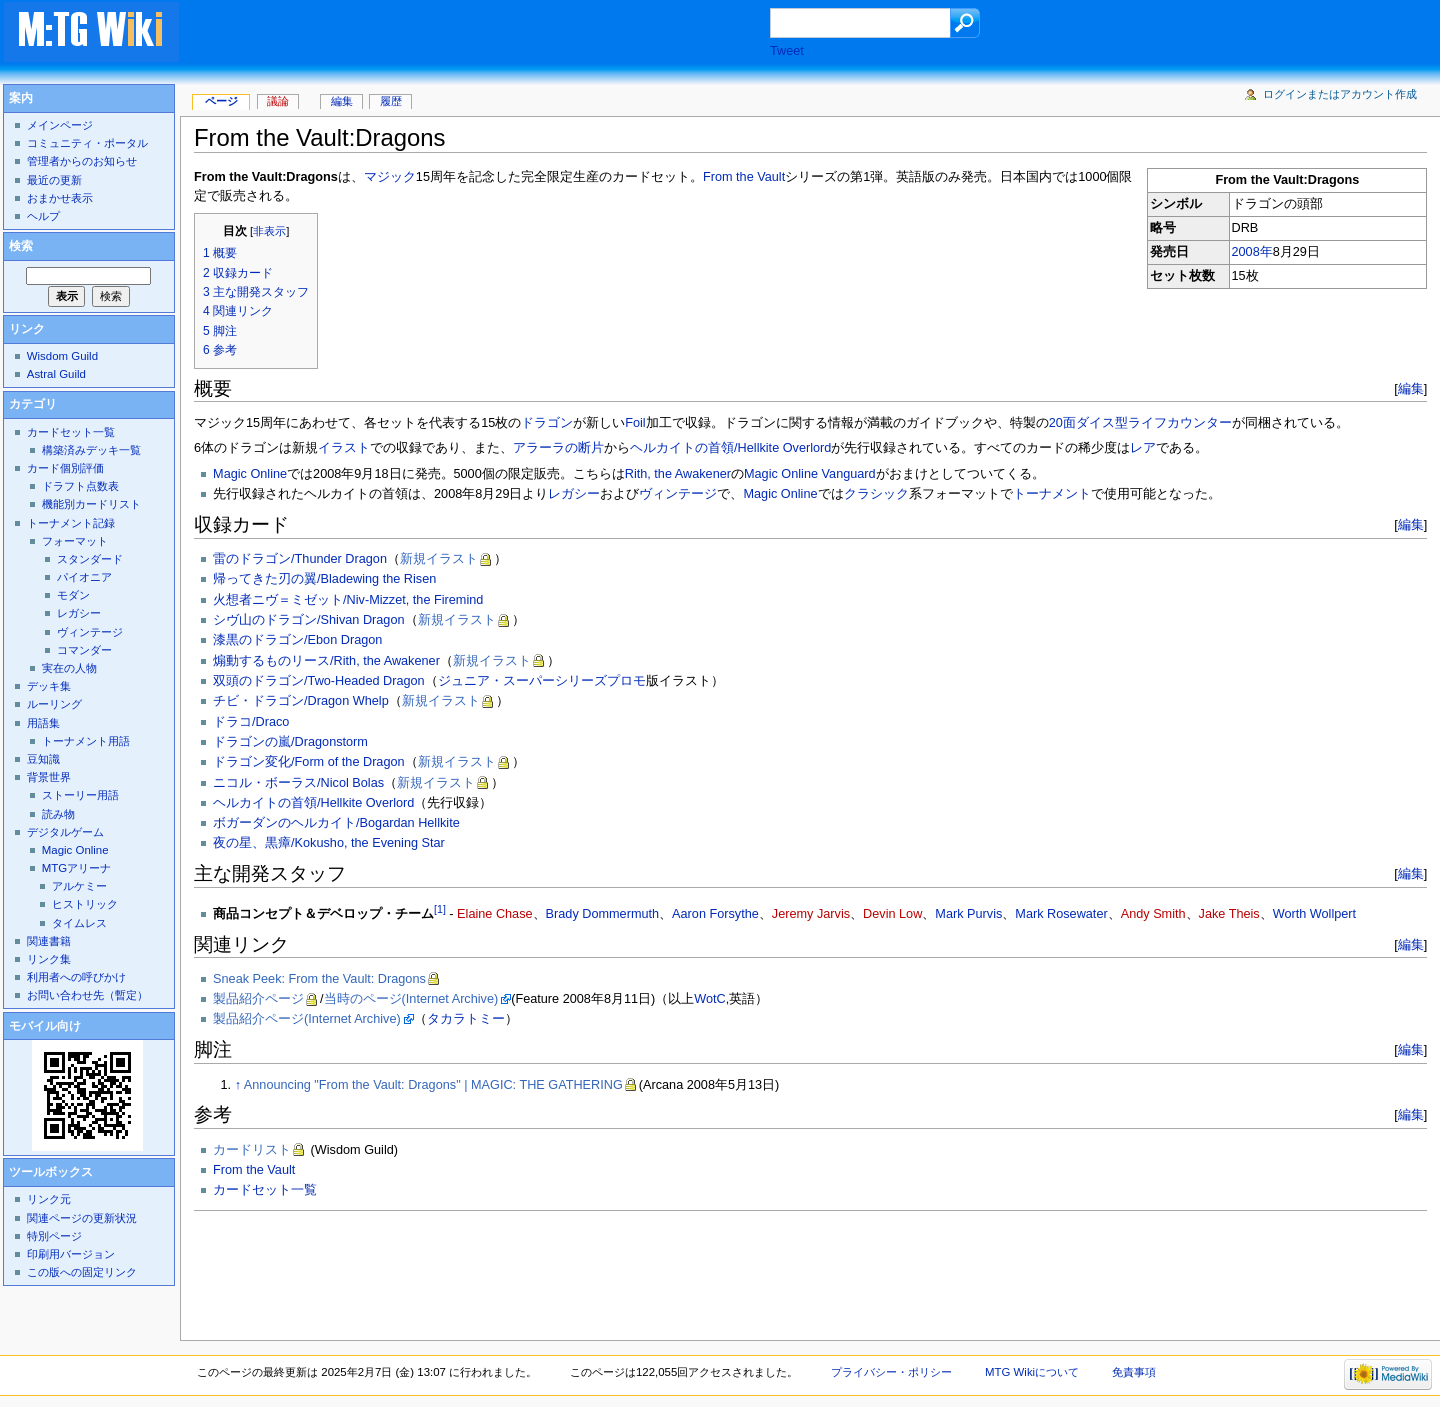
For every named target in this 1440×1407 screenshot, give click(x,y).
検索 (21, 246)
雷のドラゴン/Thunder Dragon (300, 559)
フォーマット (75, 541)
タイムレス (79, 923)
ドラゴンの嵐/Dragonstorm (290, 742)
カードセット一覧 (265, 1190)
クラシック (876, 494)
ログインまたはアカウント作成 (1340, 94)
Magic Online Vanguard (810, 474)
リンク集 (49, 959)
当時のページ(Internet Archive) (411, 999)
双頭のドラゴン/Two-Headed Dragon (319, 681)
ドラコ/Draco (251, 722)
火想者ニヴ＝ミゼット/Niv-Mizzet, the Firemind (348, 600)
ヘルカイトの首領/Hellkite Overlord (730, 448)
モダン (73, 595)
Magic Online (250, 474)
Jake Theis (1229, 914)
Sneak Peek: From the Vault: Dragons (319, 979)
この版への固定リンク (82, 1272)
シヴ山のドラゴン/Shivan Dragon (308, 620)
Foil (635, 423)
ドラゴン (547, 423)
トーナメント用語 (86, 741)
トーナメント (1052, 494)
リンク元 (49, 1199)
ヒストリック (85, 904)
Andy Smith (1153, 914)
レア (1143, 448)
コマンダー (84, 650)
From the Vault (744, 177)
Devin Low (892, 914)
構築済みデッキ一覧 (91, 450)
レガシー (574, 494)
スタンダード (90, 559)
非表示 (269, 231)
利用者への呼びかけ (76, 977)
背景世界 (49, 777)
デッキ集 (49, 686)
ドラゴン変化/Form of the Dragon (309, 762)
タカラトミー (466, 1019)
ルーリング (54, 704)
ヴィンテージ (678, 494)
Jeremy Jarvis (811, 914)
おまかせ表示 (60, 198)
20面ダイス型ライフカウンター (1140, 423)
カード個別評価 (65, 468)
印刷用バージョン (71, 1254)
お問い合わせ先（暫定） (87, 995)
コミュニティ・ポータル (87, 143)
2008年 (1252, 252)
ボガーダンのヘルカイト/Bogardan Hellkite (336, 823)
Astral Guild (56, 374)
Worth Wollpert (1314, 914)
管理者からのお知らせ (82, 161)
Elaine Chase (494, 914)
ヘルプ (43, 216)
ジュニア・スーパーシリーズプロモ (542, 681)
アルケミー (79, 886)
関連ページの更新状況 (82, 1218)
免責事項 (1134, 1372)
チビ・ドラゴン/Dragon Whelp (301, 701)
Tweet (787, 51)
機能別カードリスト (91, 504)
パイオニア (84, 577)
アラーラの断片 (558, 448)
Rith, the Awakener (678, 474)
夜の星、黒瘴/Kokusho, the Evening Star (329, 843)
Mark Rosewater (1061, 914)
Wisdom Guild (62, 356)
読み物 (58, 814)
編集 (1411, 388)
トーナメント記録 (71, 523)
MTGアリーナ (76, 868)
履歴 (391, 101)
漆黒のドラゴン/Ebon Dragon (297, 640)
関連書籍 (49, 941)
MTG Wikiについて (1032, 1372)
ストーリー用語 (80, 795)
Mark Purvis (968, 914)
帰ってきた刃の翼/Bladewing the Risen (324, 579)
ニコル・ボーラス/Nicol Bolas (298, 783)
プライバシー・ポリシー (891, 1372)
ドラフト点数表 (80, 486)
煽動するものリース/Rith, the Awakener (326, 661)
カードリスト (252, 1150)
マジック (390, 177)
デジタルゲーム (65, 832)
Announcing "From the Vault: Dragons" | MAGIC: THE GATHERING (433, 1085)
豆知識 (43, 759)
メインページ (60, 125)
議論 (278, 101)
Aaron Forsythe (715, 914)
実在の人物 (69, 668)
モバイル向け (45, 1026)
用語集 (43, 723)
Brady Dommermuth (603, 914)
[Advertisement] (494, 34)
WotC (710, 999)
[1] (440, 909)
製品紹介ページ (258, 999)
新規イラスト (439, 559)
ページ (221, 101)
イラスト (344, 448)
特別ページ (54, 1236)
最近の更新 (54, 180)
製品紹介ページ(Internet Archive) (307, 1019)
